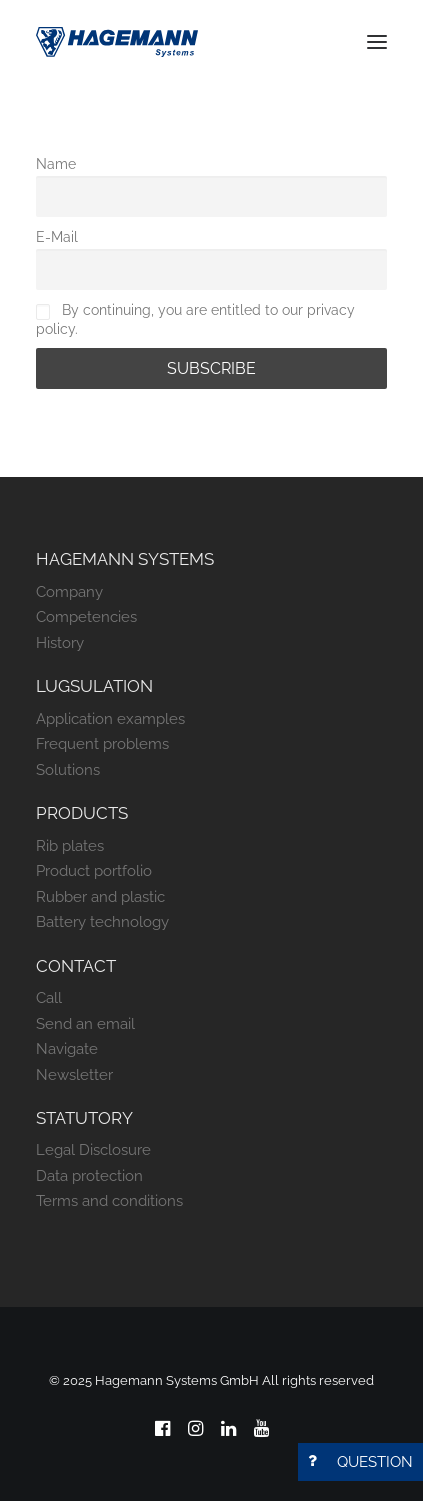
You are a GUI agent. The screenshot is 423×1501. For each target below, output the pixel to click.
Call (49, 998)
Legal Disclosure (93, 1150)
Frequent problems (102, 744)
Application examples (110, 719)
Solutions (68, 770)
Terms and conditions (109, 1201)
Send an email (85, 1024)
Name (56, 163)
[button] (377, 42)
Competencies (86, 617)
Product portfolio (94, 871)
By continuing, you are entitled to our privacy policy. (195, 318)
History (60, 643)
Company (69, 592)
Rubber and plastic (100, 897)
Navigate (67, 1049)
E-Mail (57, 236)
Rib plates (70, 846)
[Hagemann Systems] (117, 42)
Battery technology (102, 922)
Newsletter (74, 1075)
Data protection (89, 1176)
